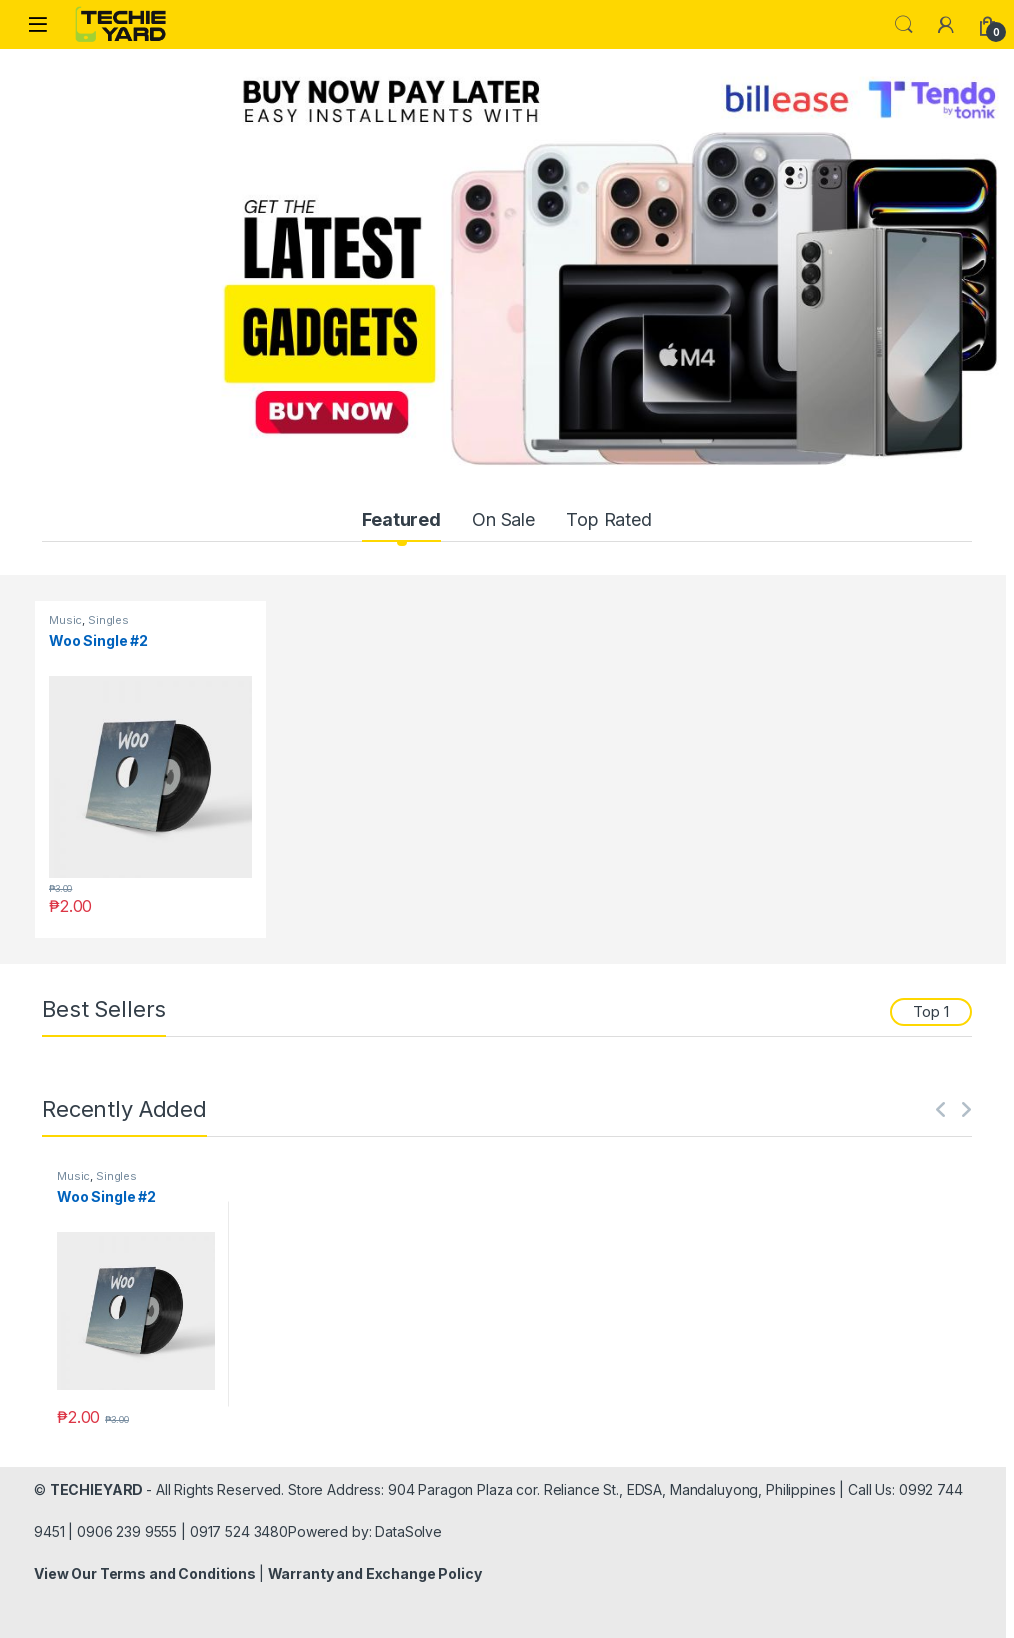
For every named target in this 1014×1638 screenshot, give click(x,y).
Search (904, 25)
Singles (108, 620)
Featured (401, 519)
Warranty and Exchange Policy (375, 1573)
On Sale (503, 519)
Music (65, 620)
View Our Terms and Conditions (146, 1573)
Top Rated (609, 519)
